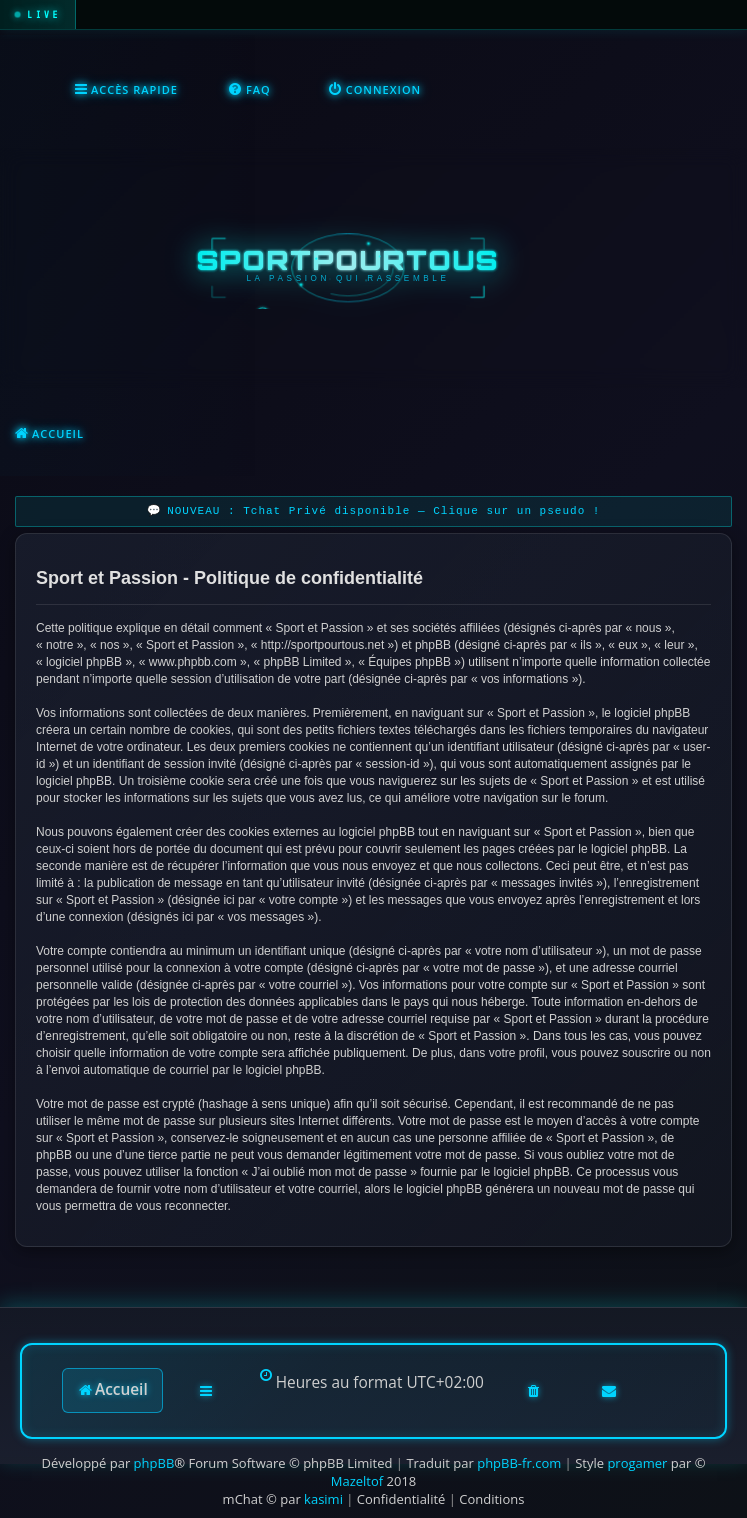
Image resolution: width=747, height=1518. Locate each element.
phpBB (154, 1463)
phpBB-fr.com (519, 1463)
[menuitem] (249, 90)
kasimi (323, 1499)
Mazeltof (357, 1481)
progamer (637, 1463)
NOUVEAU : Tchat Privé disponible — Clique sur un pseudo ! (383, 511)
